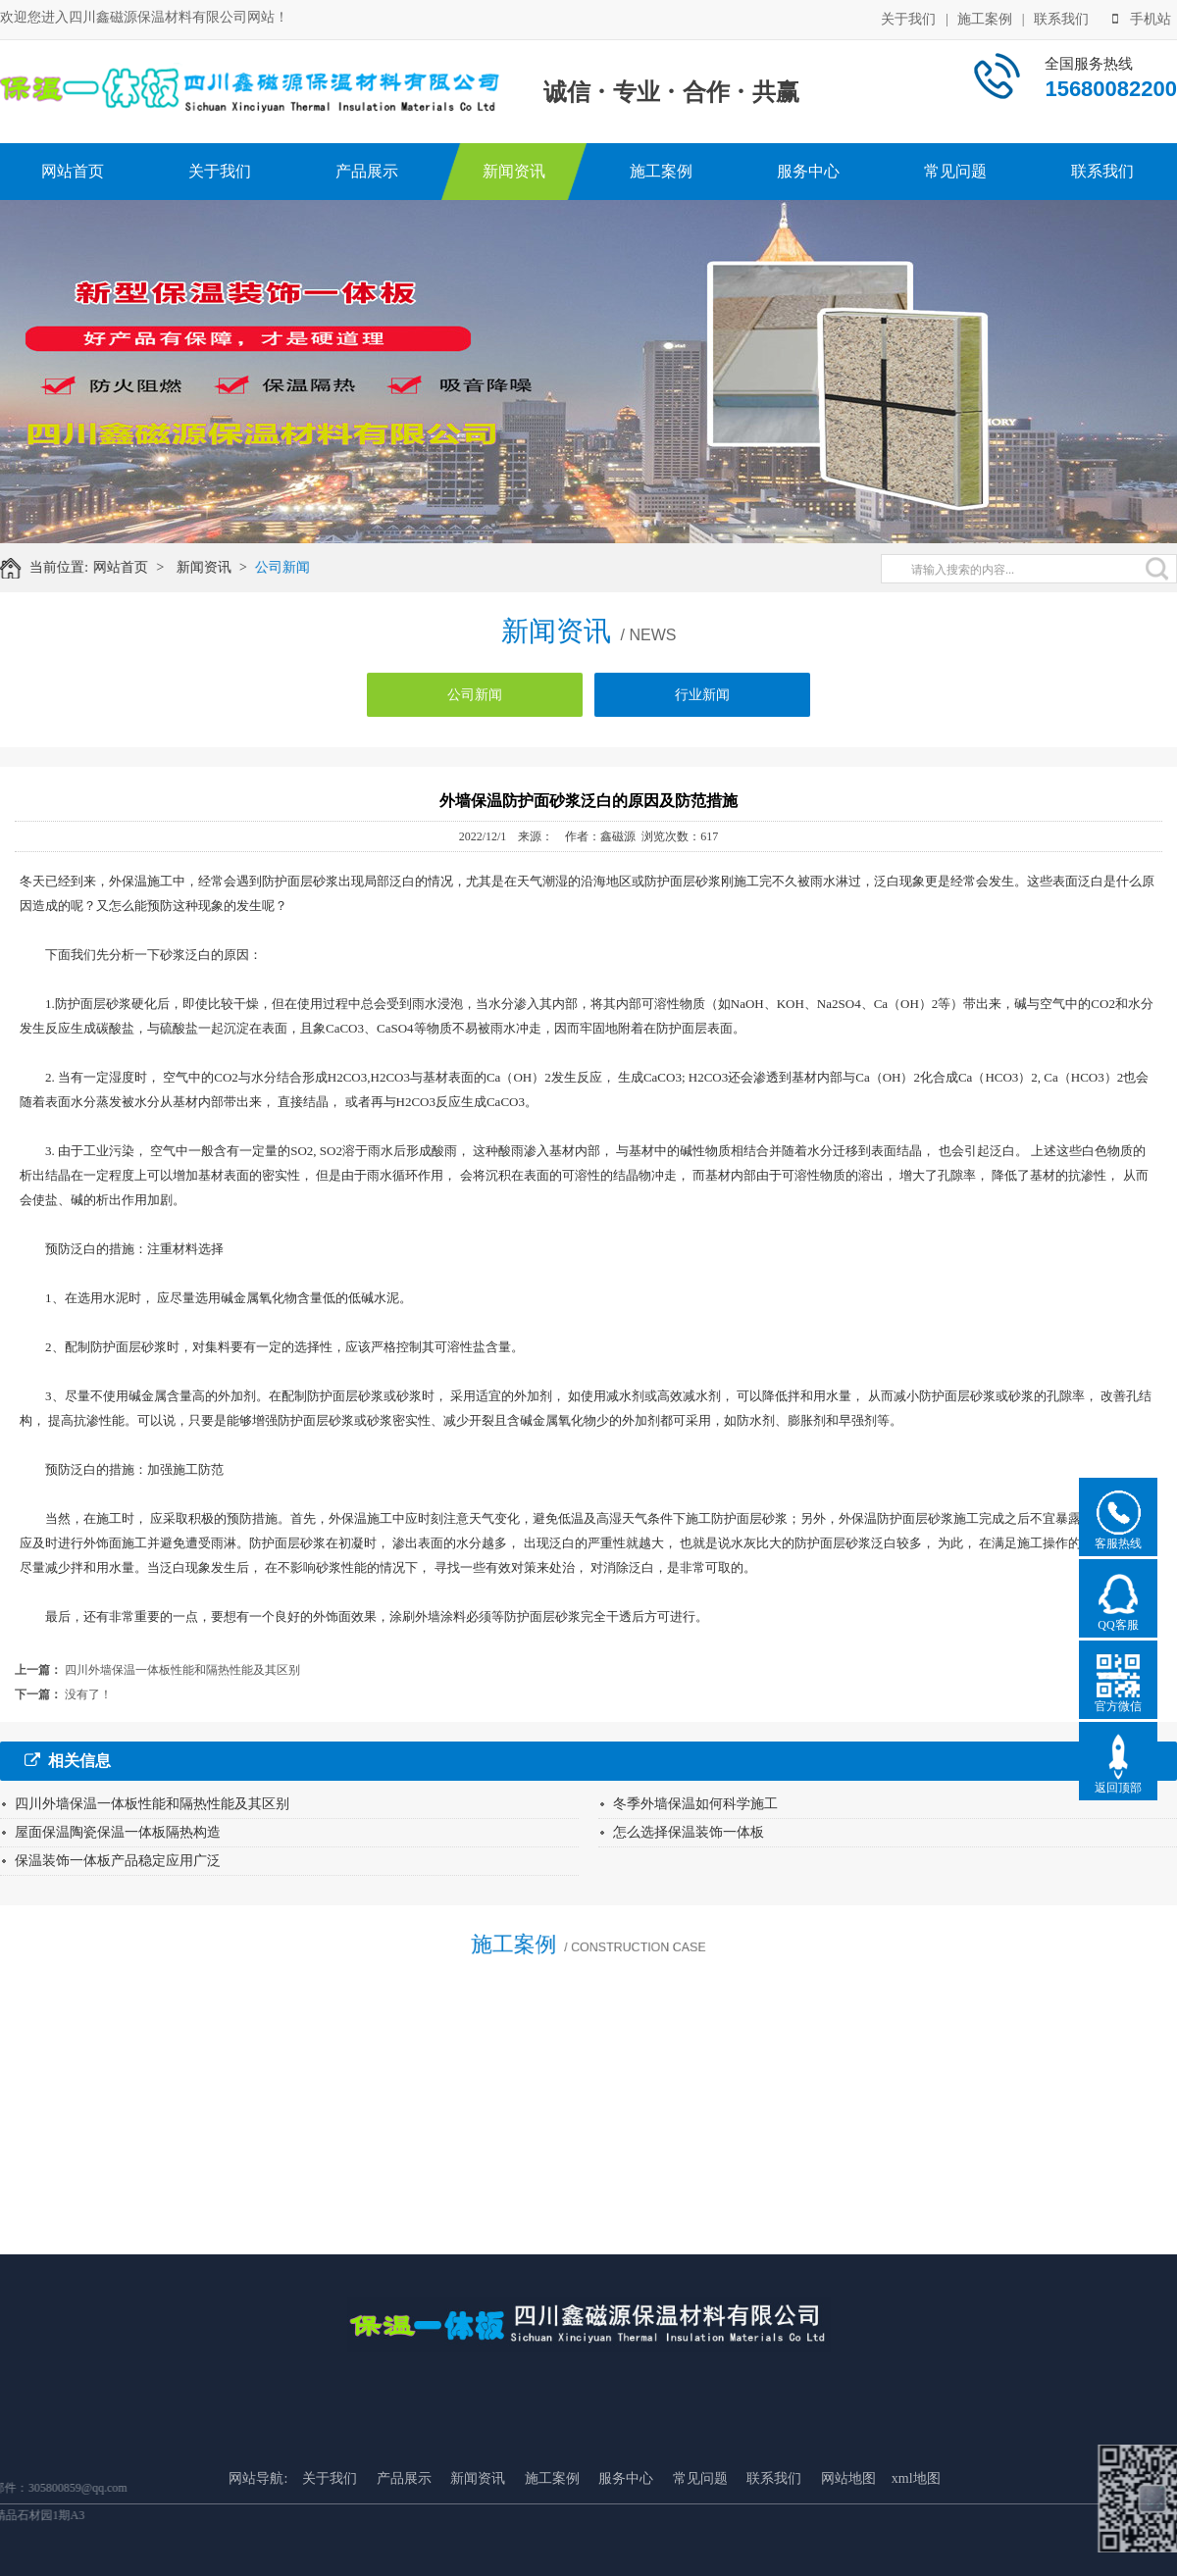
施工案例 (984, 18)
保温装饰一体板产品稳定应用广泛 (118, 1860)
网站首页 (72, 171)
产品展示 (366, 171)
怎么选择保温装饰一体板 (688, 1832)
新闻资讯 (514, 171)
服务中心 (808, 171)
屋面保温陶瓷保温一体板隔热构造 (118, 1832)
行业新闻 (702, 704)
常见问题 (955, 171)
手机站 (1141, 18)
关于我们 (908, 18)
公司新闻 (293, 567)
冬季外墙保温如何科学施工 (695, 1803)
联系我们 (1061, 18)
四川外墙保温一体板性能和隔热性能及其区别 (182, 1670)
